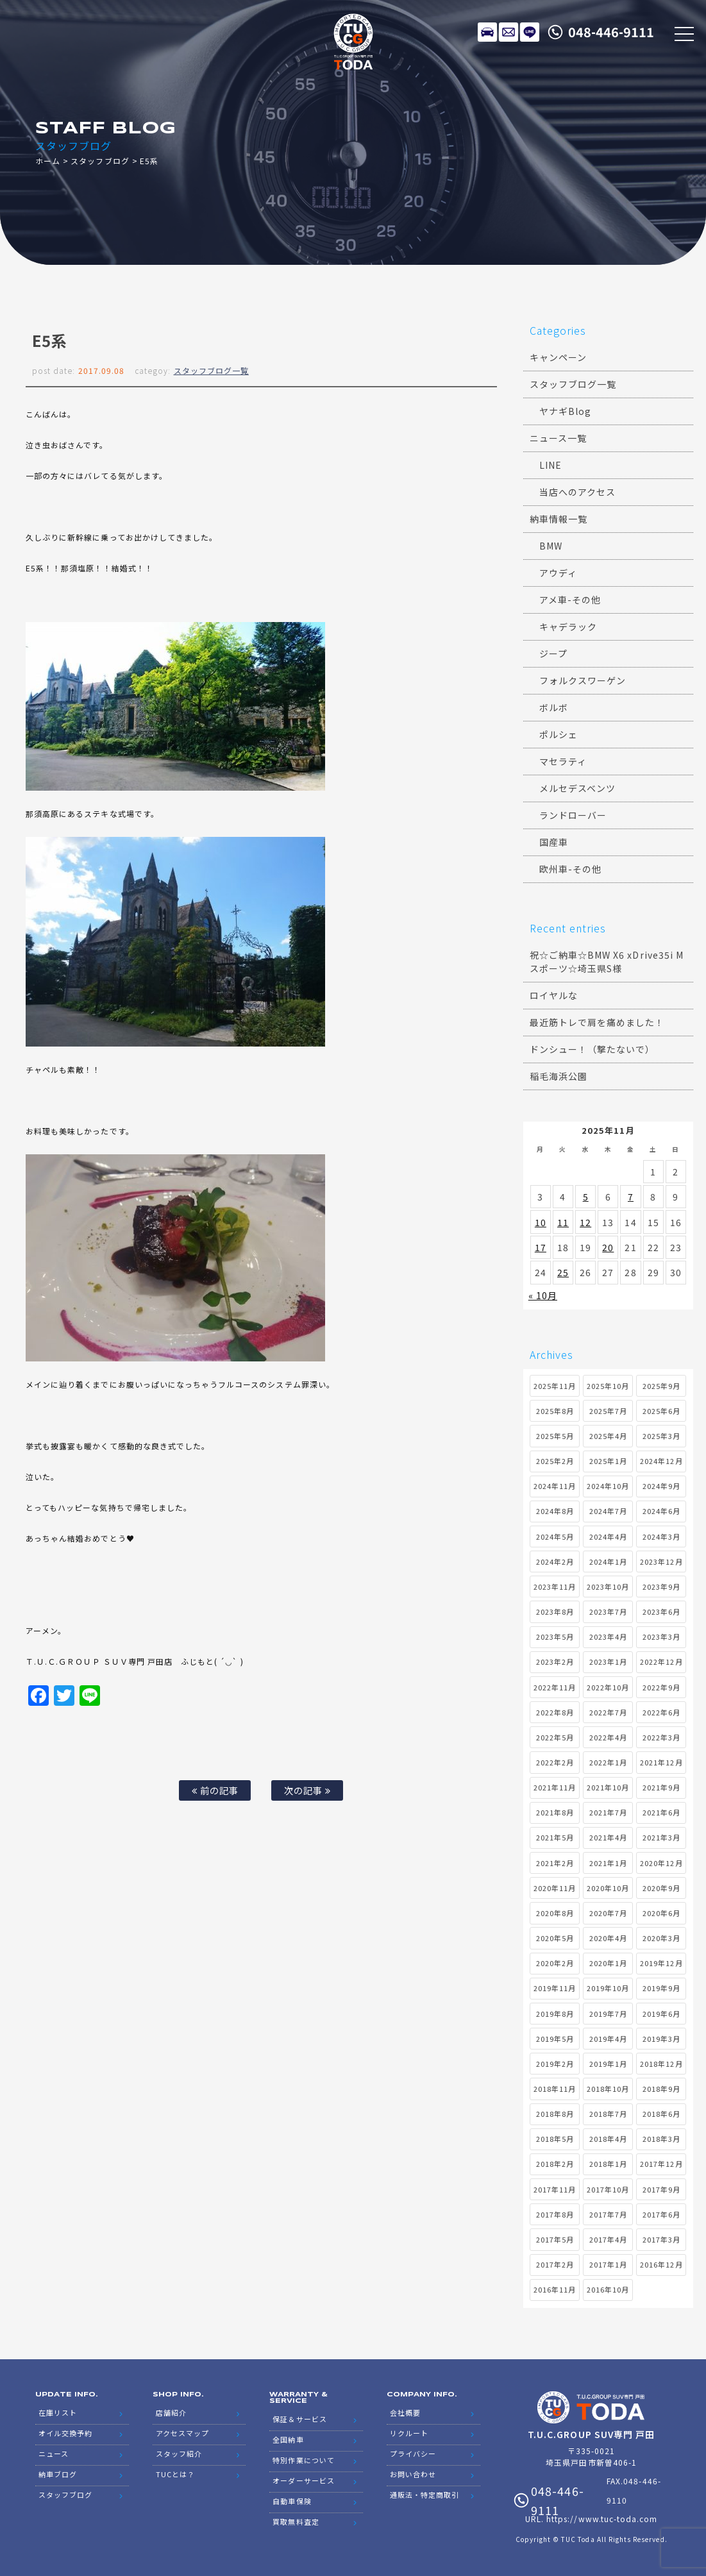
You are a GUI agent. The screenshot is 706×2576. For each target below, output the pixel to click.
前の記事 (215, 1790)
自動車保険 (292, 2501)
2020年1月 (608, 1963)
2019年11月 (555, 1988)
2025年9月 (661, 1386)
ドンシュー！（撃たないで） (592, 1049)
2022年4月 (608, 1737)
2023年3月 (661, 1636)
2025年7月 (608, 1411)
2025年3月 (661, 1436)
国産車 (553, 842)
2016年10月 (608, 2289)
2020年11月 (555, 1888)
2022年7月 (608, 1712)
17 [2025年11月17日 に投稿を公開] (540, 1247)
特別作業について (303, 2460)
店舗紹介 (171, 2412)
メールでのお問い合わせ (508, 32)
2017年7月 (608, 2214)
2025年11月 (555, 1386)
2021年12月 (661, 1762)
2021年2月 (555, 1863)
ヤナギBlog (565, 411)
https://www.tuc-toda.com (601, 2518)
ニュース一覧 (558, 438)
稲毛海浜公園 (558, 1076)
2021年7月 (608, 1812)
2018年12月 (661, 2063)
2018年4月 (608, 2139)
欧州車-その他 (570, 869)
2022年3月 (661, 1737)
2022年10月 (608, 1687)
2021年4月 (608, 1837)
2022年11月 (555, 1687)
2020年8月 (555, 1913)
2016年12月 (661, 2264)
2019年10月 (608, 1988)
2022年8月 (555, 1712)
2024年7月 (608, 1511)
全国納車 (288, 2439)
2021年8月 (555, 1812)
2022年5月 (555, 1737)
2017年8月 (555, 2214)
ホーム (47, 160)
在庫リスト (487, 32)
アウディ (558, 572)
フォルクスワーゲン (582, 680)
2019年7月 (608, 2013)
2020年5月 (555, 1938)
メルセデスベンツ (577, 788)
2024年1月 (608, 1561)
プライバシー (413, 2453)
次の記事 (307, 1790)
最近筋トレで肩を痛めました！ (597, 1022)
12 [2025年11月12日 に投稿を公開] (585, 1222)
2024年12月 (661, 1461)
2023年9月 (661, 1586)
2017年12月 (661, 2164)
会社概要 (405, 2412)
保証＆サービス (299, 2419)
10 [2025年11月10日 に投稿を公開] (540, 1222)
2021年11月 (555, 1787)
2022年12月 (661, 1661)
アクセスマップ (182, 2433)
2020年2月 (555, 1963)
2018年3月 (661, 2139)
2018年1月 (608, 2164)
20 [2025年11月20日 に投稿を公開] (608, 1247)
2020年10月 (608, 1888)
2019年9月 (661, 1988)
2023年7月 (608, 1611)
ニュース (53, 2453)
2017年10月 (608, 2189)
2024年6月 (661, 1511)
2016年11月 (555, 2289)
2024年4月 (608, 1536)
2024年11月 (555, 1486)
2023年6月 (661, 1611)
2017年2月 (555, 2264)
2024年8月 (555, 1511)
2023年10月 (608, 1586)
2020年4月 (608, 1938)
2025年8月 (555, 1411)
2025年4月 (608, 1436)
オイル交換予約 (65, 2433)
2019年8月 (555, 2013)
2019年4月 (608, 2038)
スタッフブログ (100, 160)
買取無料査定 (296, 2521)
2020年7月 (608, 1913)
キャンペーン (558, 357)
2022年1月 (608, 1762)
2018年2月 (555, 2164)
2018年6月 (661, 2114)
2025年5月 (555, 1436)
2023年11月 (555, 1586)
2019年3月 (661, 2038)
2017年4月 (608, 2239)
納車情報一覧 (558, 518)
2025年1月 (608, 1461)
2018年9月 (661, 2089)
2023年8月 (555, 1611)
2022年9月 (661, 1687)
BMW (550, 545)
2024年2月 (555, 1561)
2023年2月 (555, 1661)
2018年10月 (608, 2089)
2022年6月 (661, 1712)
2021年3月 (661, 1837)
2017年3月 (661, 2239)
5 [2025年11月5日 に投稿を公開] (586, 1196)
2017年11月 (555, 2189)
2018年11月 (555, 2089)
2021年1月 (608, 1863)
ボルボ (553, 707)
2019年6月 (661, 2013)
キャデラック (568, 626)
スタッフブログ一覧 (211, 370)
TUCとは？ (175, 2474)
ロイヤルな (554, 995)
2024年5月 (555, 1536)
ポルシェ (558, 734)
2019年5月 (555, 2038)
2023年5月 (555, 1636)
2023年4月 (608, 1636)
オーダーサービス (303, 2480)
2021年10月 (608, 1787)
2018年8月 (555, 2114)
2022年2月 (555, 1762)
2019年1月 (608, 2063)
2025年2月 (555, 1461)
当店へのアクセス (577, 491)
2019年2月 (555, 2063)
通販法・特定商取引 (424, 2494)
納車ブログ (57, 2474)
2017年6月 (661, 2214)
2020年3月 (661, 1938)
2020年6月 (661, 1913)
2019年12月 (661, 1963)
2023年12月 (661, 1561)
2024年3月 (661, 1536)
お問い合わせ (413, 2474)
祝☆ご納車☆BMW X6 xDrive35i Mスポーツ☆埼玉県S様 (607, 961)
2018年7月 (608, 2114)
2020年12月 (661, 1863)
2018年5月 (555, 2139)
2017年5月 (555, 2239)
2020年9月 (661, 1888)
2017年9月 (661, 2189)
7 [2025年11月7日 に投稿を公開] (631, 1196)
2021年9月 (661, 1787)
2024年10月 (608, 1486)
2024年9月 (661, 1486)
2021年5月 (555, 1837)
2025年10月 (608, 1386)
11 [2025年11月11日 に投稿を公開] (563, 1222)
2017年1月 (608, 2264)
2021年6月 (661, 1812)
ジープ (553, 653)
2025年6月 (661, 1411)
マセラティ (563, 761)
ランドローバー (573, 815)
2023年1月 (608, 1661)
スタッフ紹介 (179, 2453)
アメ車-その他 (570, 599)
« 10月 (542, 1295)
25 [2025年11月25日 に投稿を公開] (563, 1272)
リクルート (409, 2433)
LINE (529, 32)
